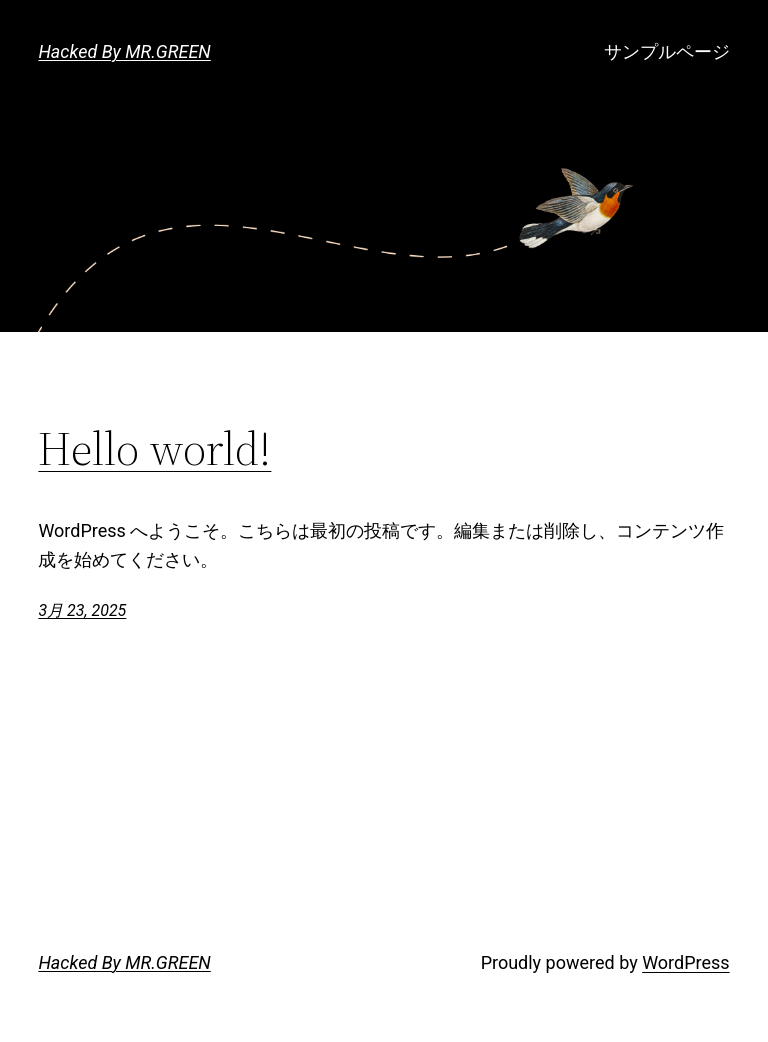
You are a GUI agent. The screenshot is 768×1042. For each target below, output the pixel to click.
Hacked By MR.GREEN (124, 51)
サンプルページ (667, 51)
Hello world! (154, 448)
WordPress (685, 962)
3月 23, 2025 (82, 610)
